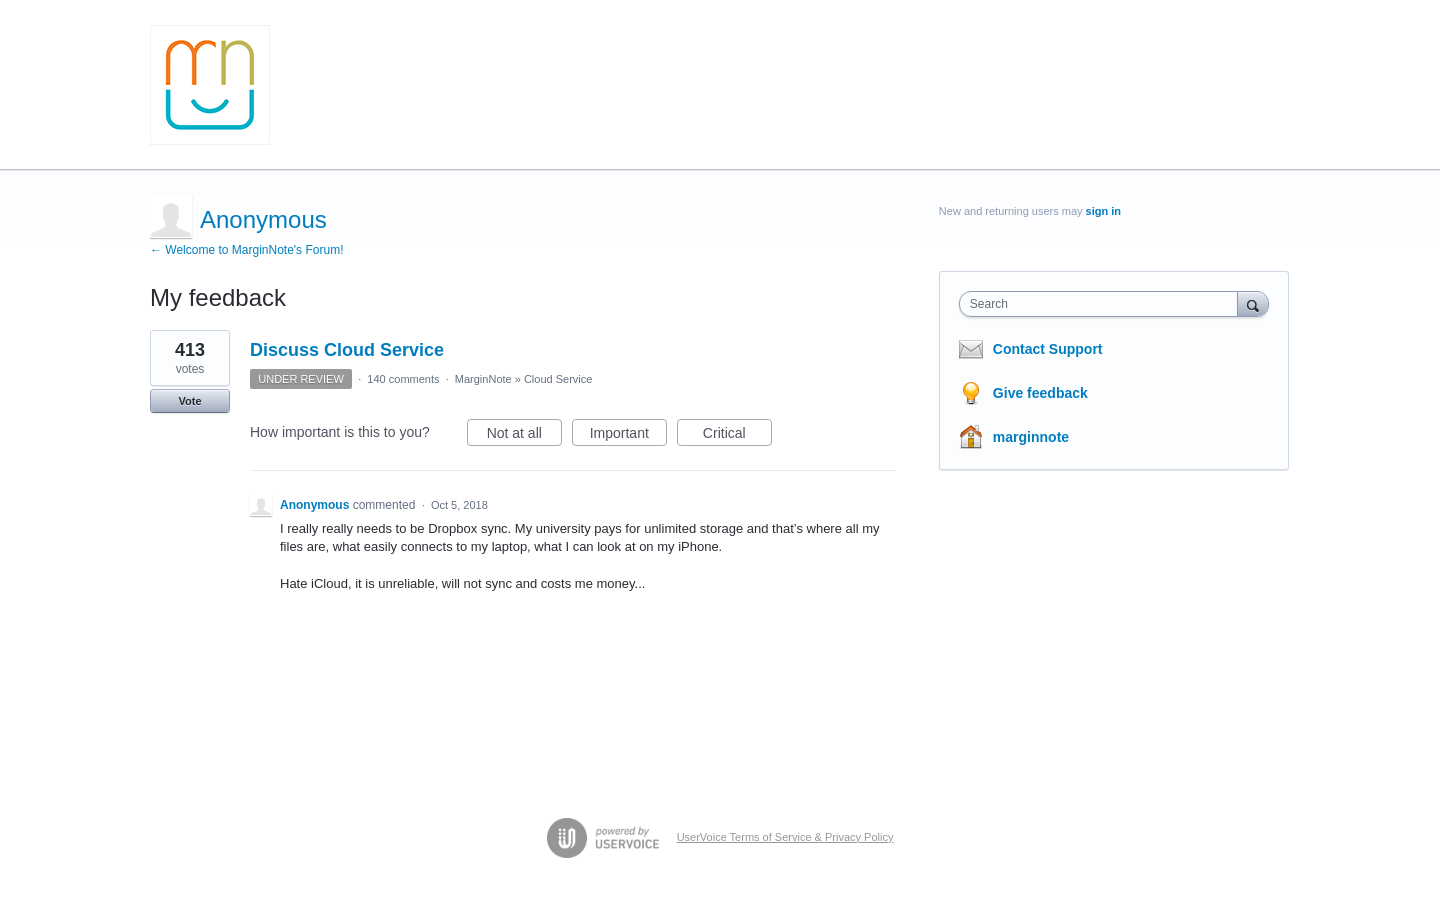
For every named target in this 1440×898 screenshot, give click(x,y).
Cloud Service (558, 379)
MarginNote (483, 379)
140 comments (403, 379)
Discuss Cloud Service (347, 350)
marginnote (1031, 437)
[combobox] (1103, 304)
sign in (1103, 211)
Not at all (524, 436)
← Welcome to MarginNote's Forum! (246, 250)
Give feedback (1040, 393)
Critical (737, 436)
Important (628, 436)
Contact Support (1048, 349)
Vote (189, 401)
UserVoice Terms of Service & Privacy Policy (785, 837)
